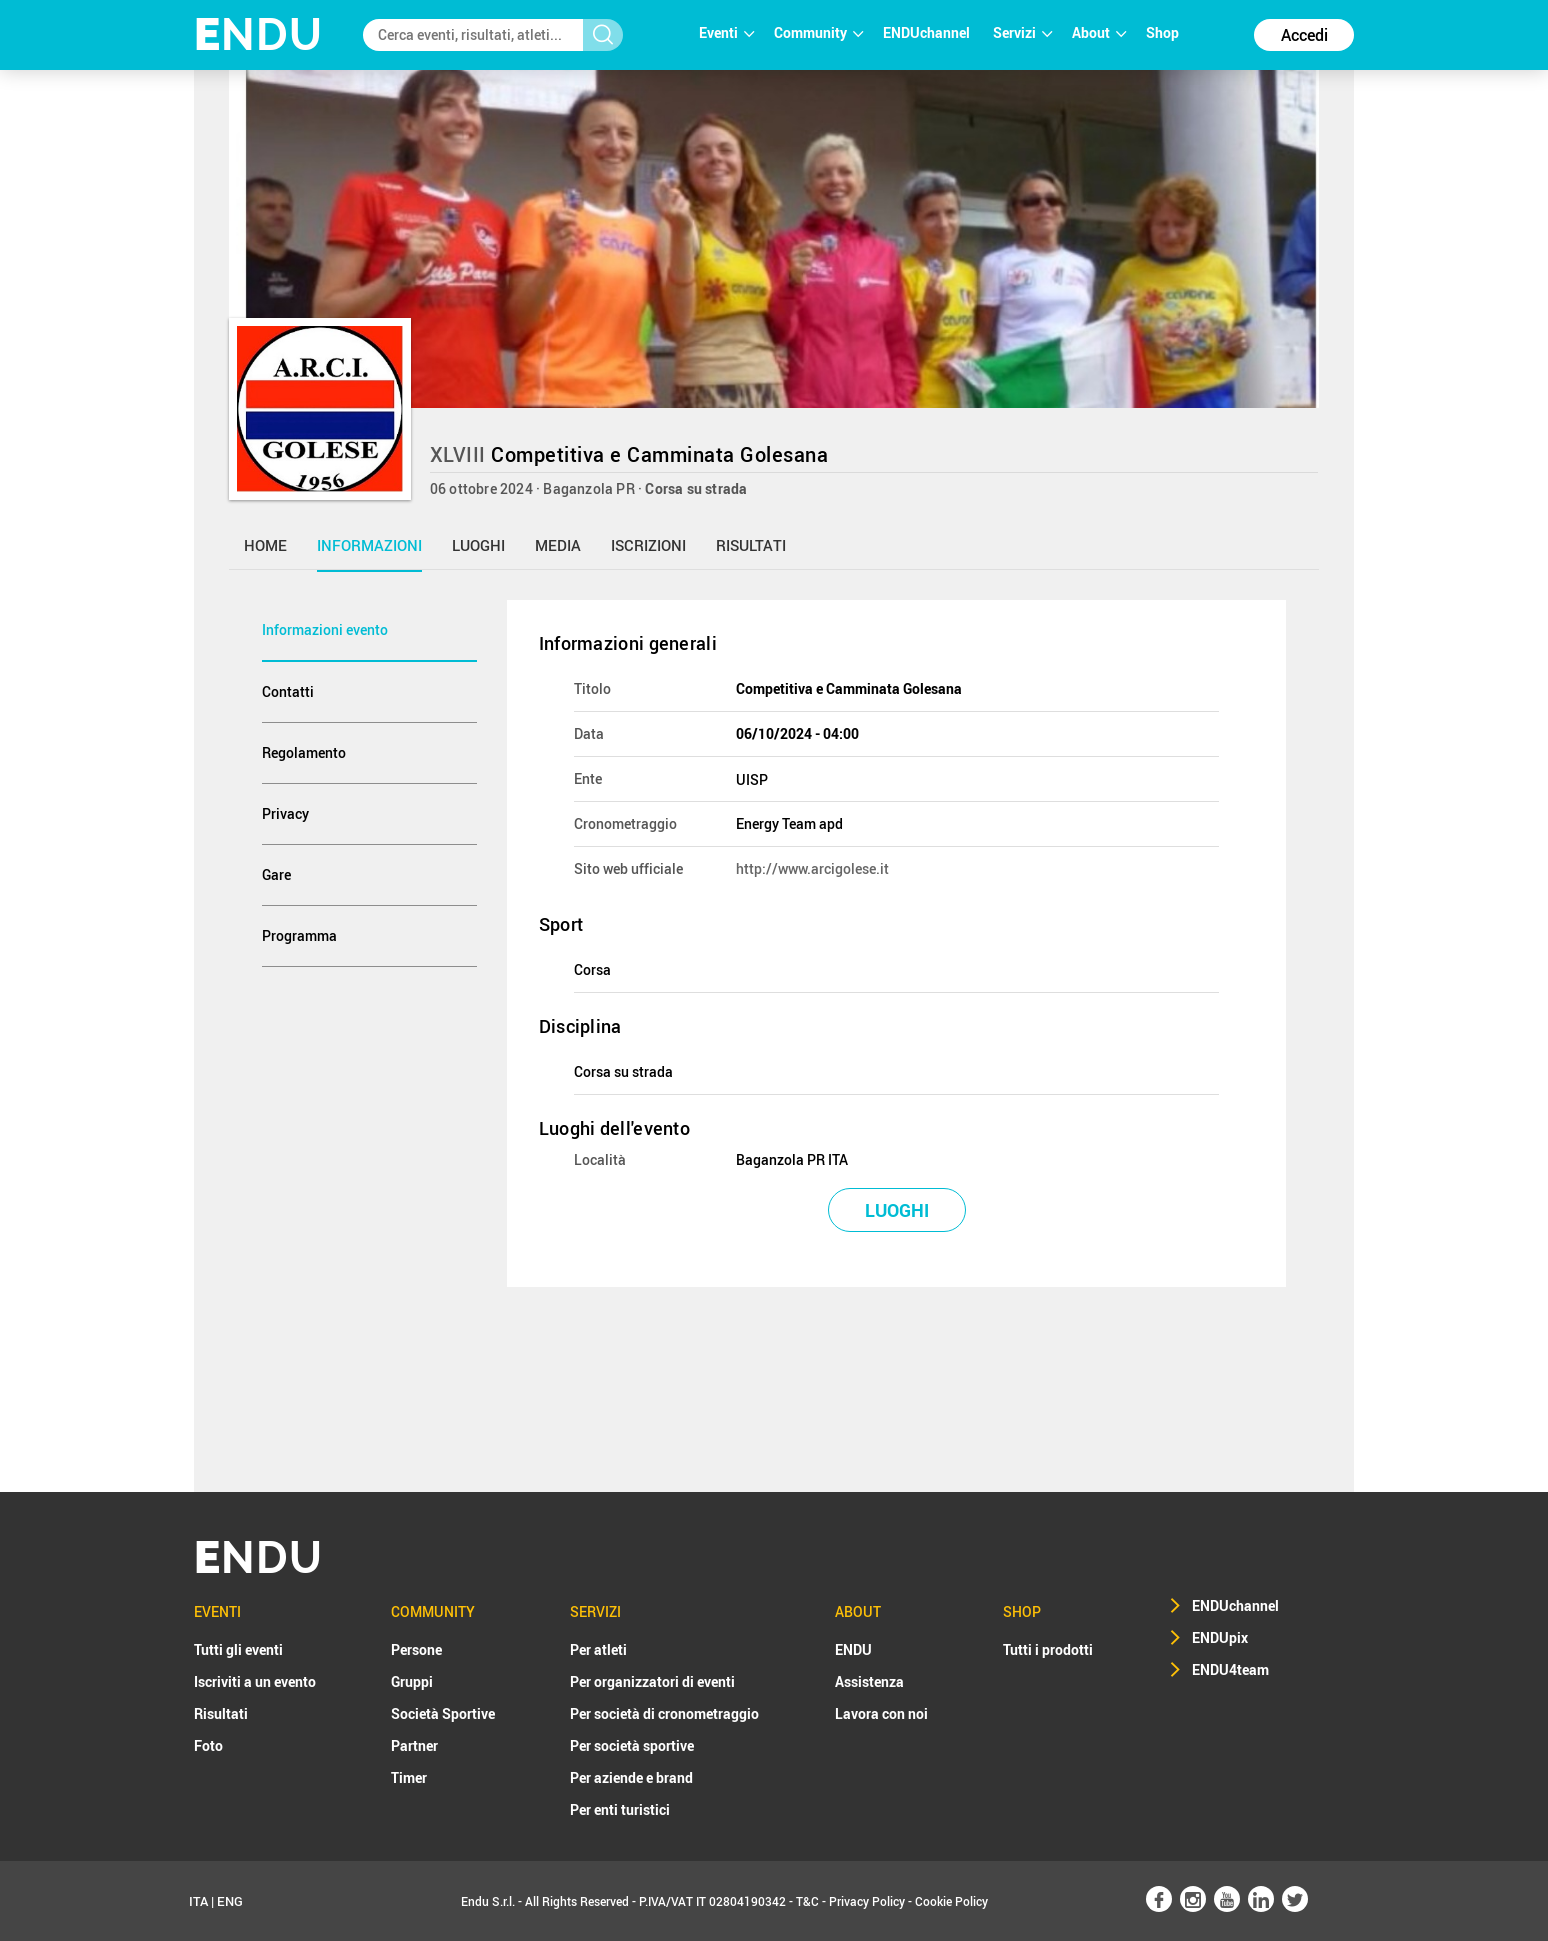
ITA (198, 1901)
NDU (258, 34)
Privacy (285, 813)
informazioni (369, 545)
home (265, 545)
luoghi (478, 545)
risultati (751, 545)
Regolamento (304, 752)
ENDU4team (1230, 1669)
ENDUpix (1220, 1637)
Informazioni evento (325, 629)
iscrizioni (648, 545)
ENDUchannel (928, 32)
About (1099, 32)
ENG (230, 1901)
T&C (807, 1901)
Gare (276, 874)
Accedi (1304, 35)
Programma (299, 935)
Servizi (1022, 32)
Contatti (288, 691)
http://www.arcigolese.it (812, 868)
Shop (1162, 32)
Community (818, 32)
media (558, 545)
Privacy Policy (867, 1901)
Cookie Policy (951, 1901)
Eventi (726, 32)
